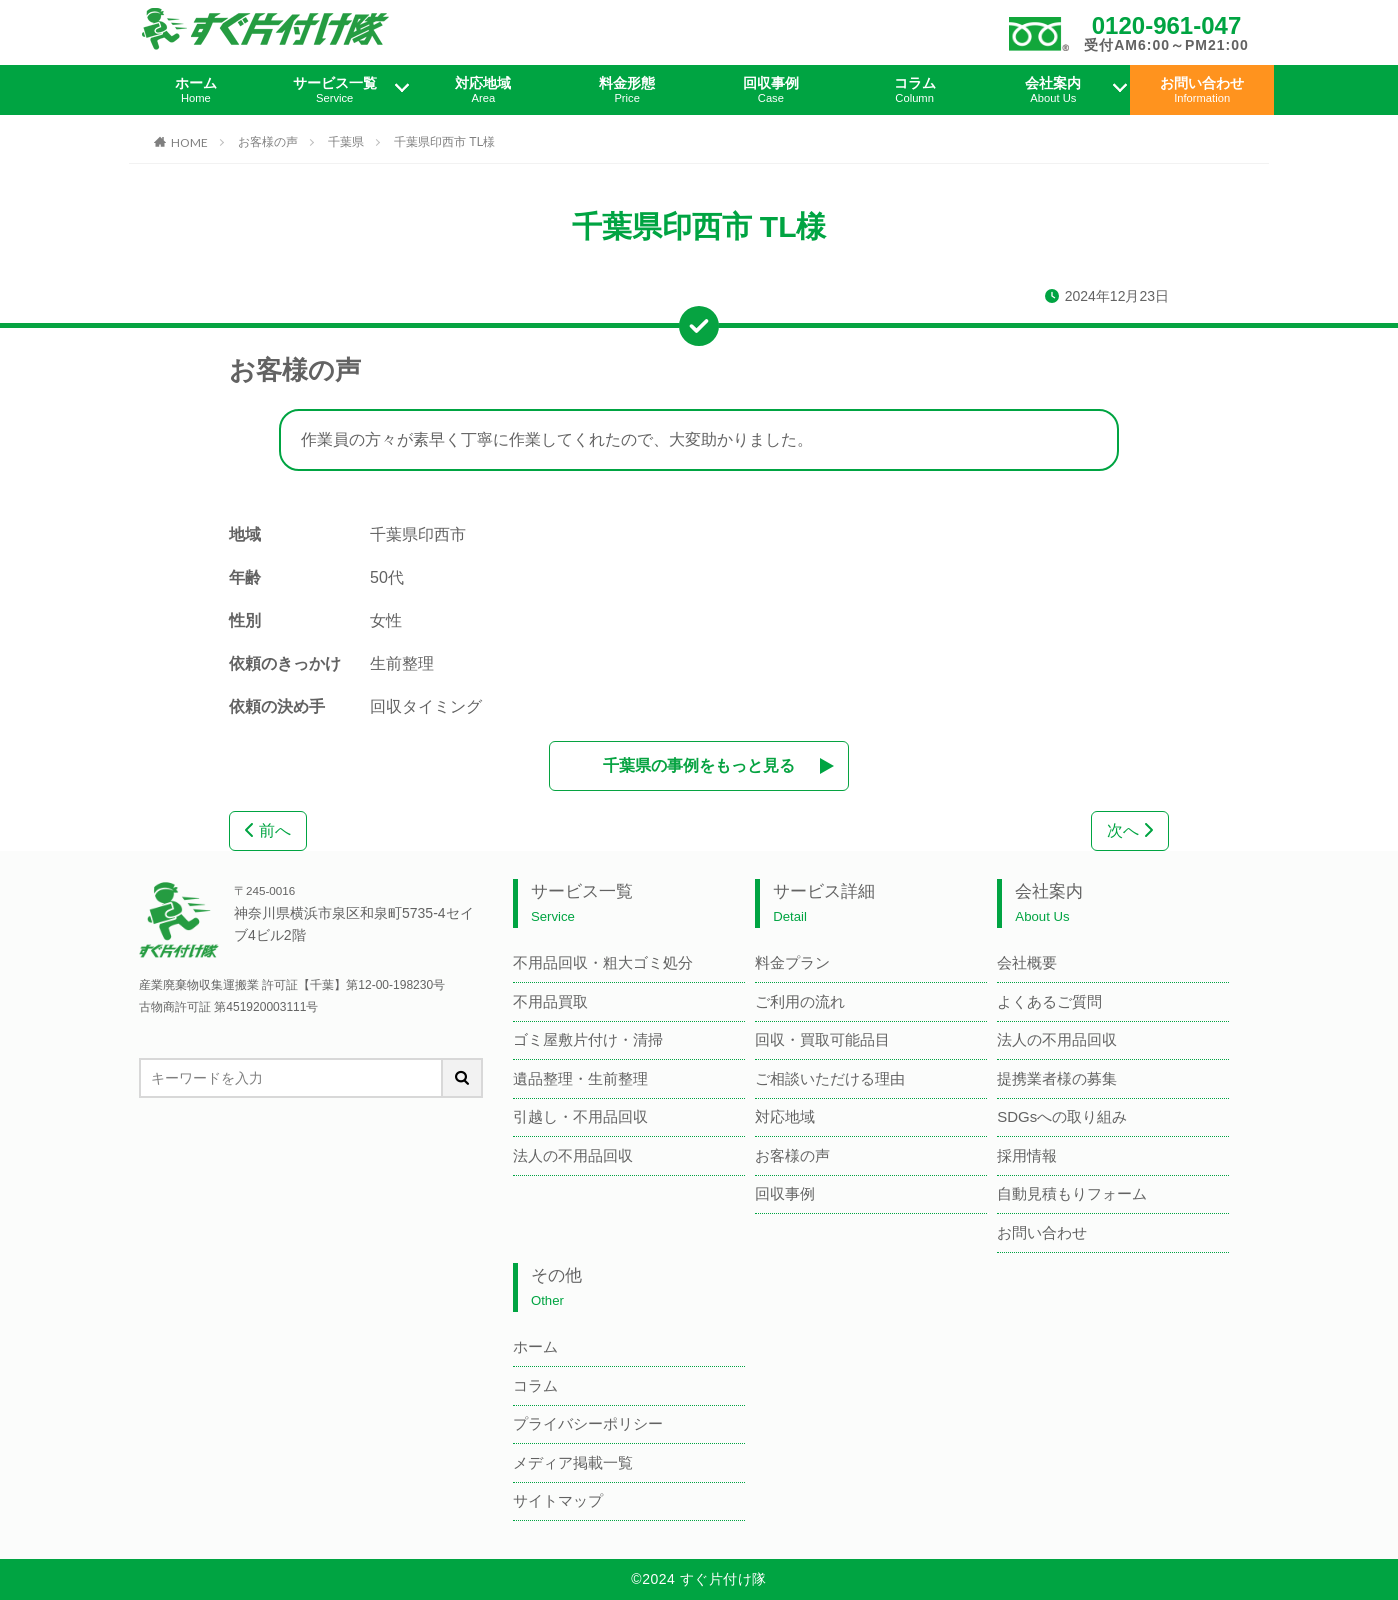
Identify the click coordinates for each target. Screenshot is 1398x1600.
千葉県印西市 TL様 (444, 142)
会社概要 (1027, 962)
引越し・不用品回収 (580, 1116)
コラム (915, 90)
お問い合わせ (1202, 90)
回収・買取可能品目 (822, 1039)
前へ (268, 830)
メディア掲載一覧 (573, 1462)
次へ (1130, 830)
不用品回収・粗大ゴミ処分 (603, 962)
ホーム (196, 90)
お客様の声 (268, 142)
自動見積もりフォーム (1072, 1193)
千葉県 (346, 142)
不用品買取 (550, 1001)
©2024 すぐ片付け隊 (698, 1579)
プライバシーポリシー (588, 1423)
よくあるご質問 (1049, 1001)
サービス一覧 (335, 90)
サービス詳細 (824, 903)
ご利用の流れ (800, 1001)
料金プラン (792, 962)
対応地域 (484, 90)
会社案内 (1054, 90)
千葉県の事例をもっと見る (699, 765)
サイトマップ (558, 1500)
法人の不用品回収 (573, 1155)
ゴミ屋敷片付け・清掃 (588, 1039)
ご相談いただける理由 (830, 1078)
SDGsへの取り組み (1062, 1116)
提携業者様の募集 (1057, 1078)
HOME (189, 142)
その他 (556, 1287)
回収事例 (771, 90)
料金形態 (627, 90)
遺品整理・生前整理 (580, 1078)
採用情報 (1027, 1155)
